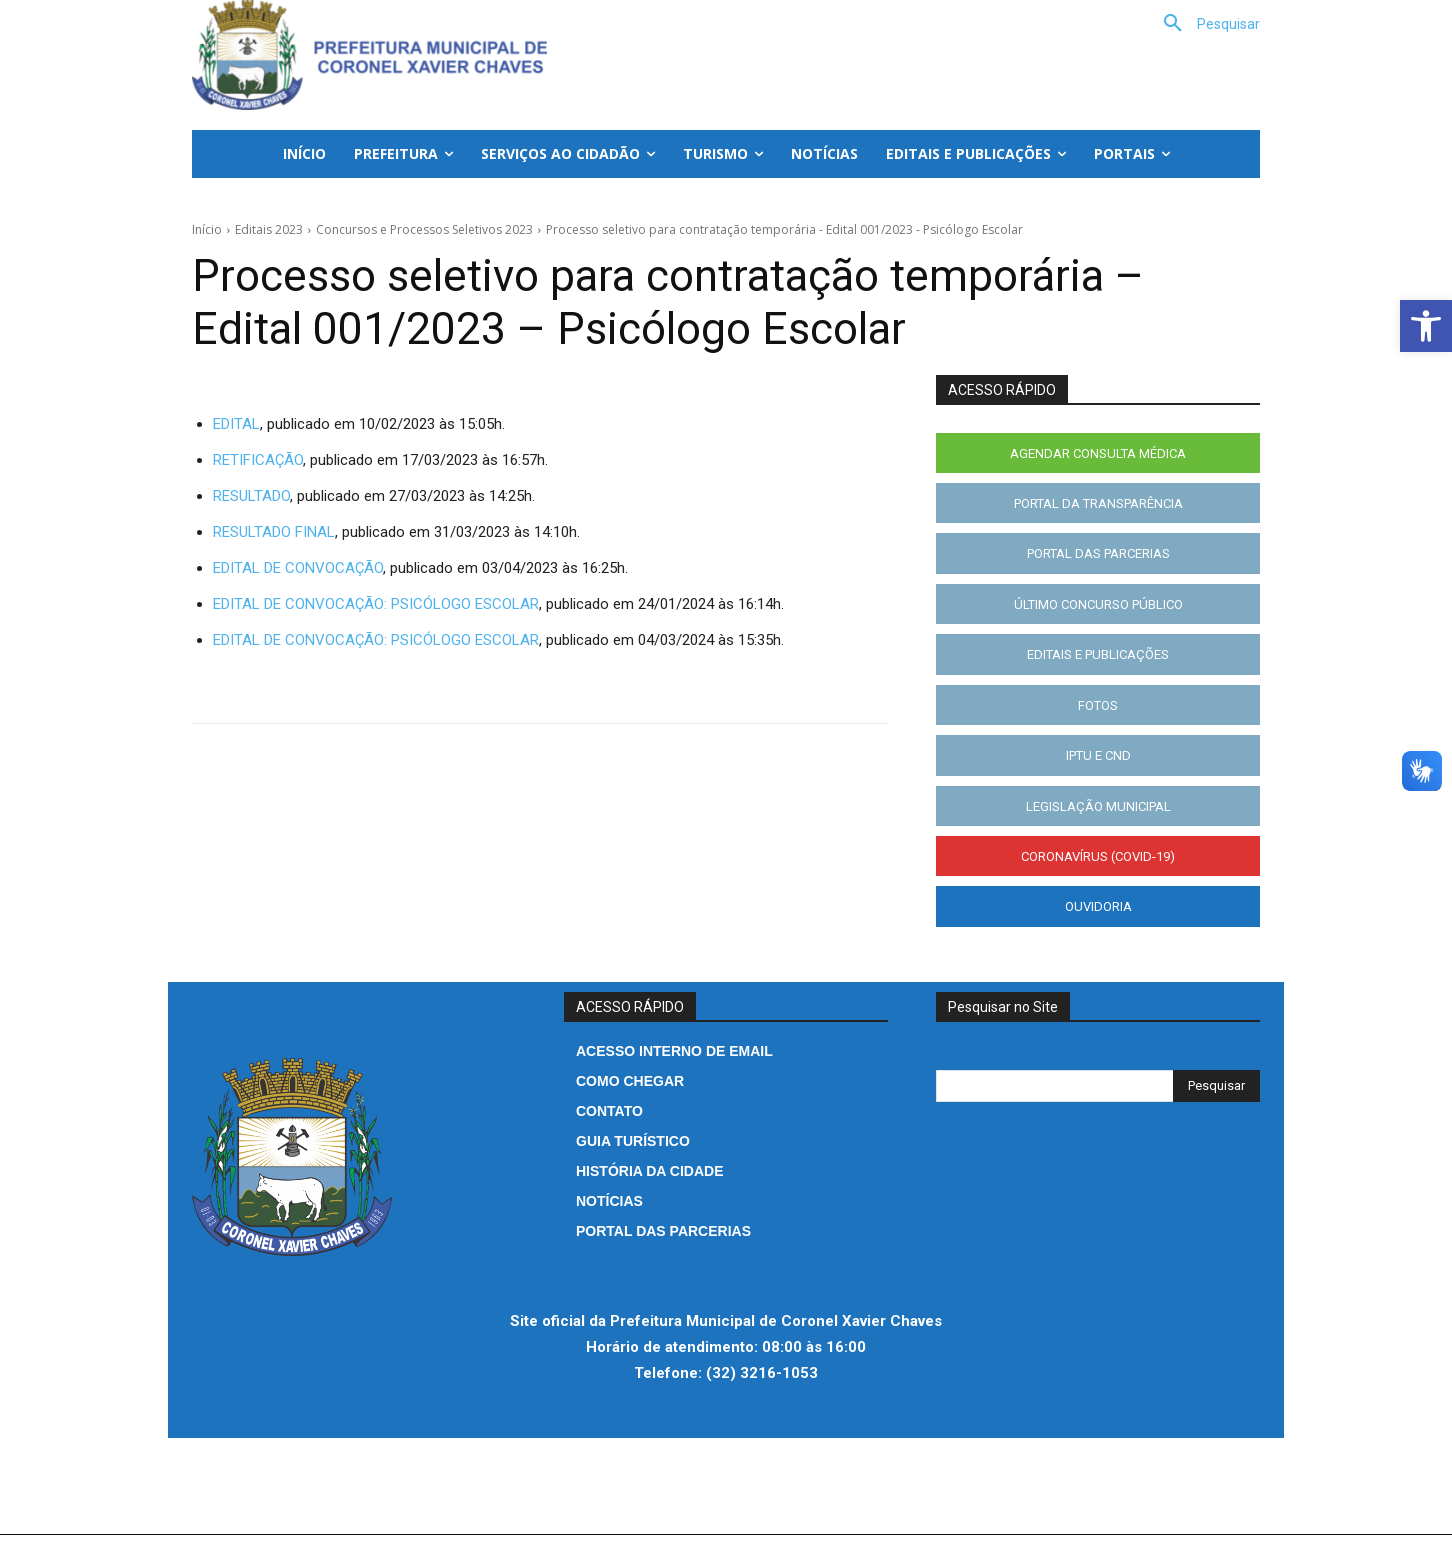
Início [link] (207, 229)
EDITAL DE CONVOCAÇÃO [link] (298, 568)
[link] (1426, 326)
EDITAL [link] (236, 424)
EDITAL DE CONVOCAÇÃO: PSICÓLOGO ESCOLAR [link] (376, 604)
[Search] (1216, 1092)
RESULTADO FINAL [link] (274, 532)
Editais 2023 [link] (269, 229)
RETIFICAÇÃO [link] (258, 460)
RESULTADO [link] (251, 496)
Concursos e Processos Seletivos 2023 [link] (424, 229)
